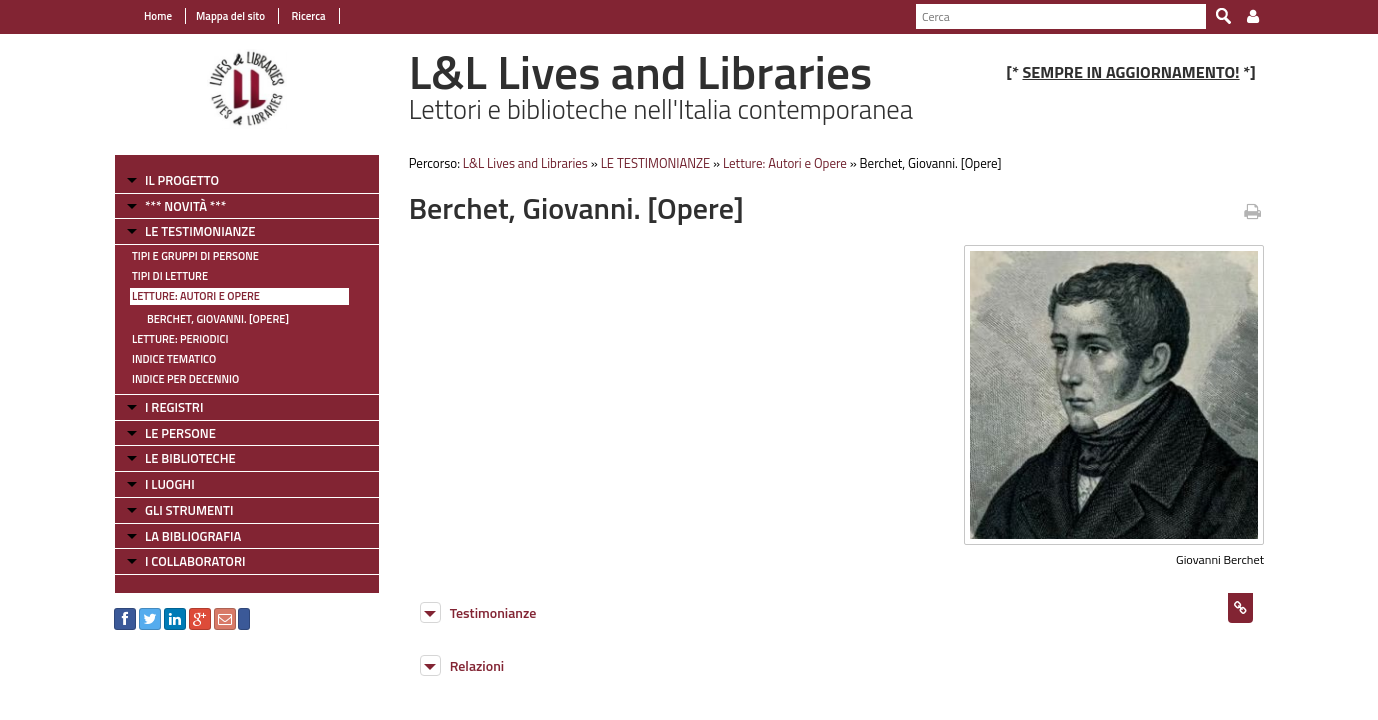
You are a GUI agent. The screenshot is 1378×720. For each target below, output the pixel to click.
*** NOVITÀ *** (185, 206)
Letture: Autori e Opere (196, 296)
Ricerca (307, 16)
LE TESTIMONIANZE (200, 231)
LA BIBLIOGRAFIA (193, 536)
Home (158, 16)
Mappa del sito (230, 16)
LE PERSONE (180, 433)
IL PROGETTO (182, 180)
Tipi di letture (170, 276)
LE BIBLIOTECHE (190, 458)
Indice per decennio (185, 379)
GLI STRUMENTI (189, 510)
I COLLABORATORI (195, 561)
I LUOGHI (170, 484)
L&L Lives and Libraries (525, 163)
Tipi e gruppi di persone (195, 256)
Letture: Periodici (180, 339)
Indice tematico (174, 359)
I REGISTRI (174, 407)
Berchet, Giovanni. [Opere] (218, 319)
